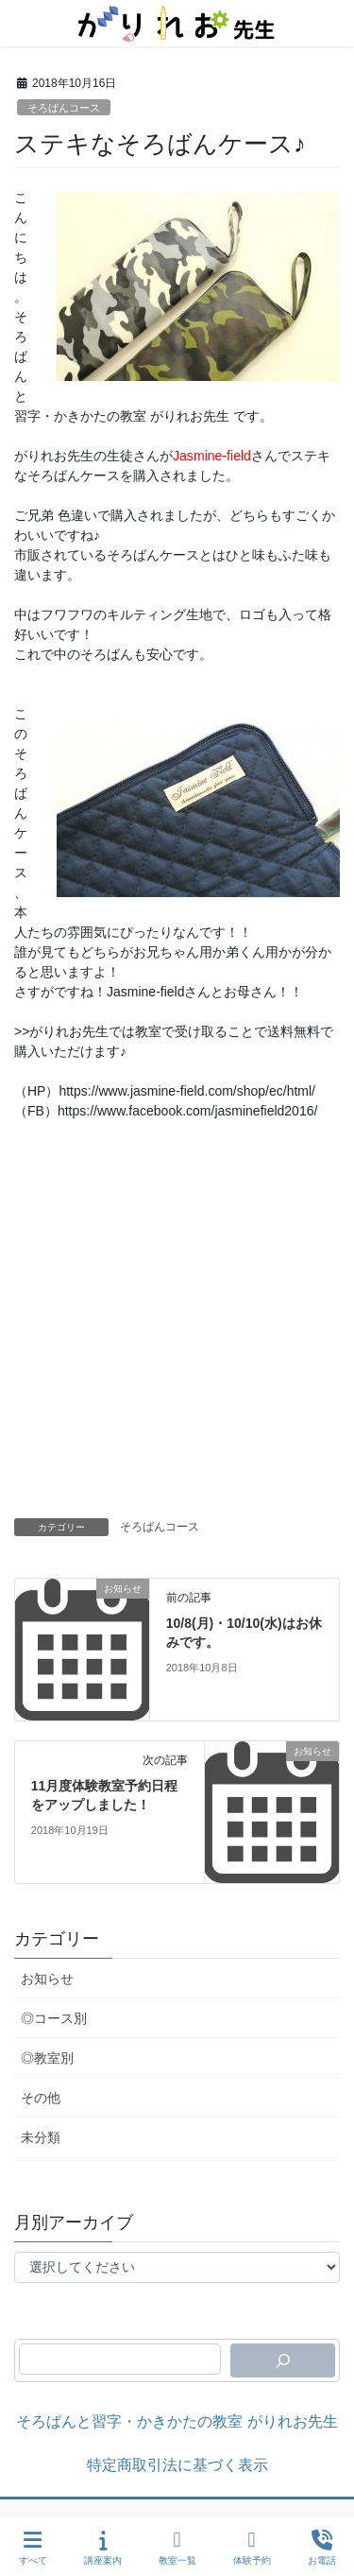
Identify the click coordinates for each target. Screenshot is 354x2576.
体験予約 (252, 2548)
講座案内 (103, 2548)
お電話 (322, 2548)
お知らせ (47, 1978)
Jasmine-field (212, 455)
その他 (40, 2097)
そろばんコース (63, 107)
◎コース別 (54, 2018)
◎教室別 (47, 2058)
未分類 (40, 2137)
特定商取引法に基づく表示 (177, 2465)
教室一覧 (177, 2548)
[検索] (282, 2360)
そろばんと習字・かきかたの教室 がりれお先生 (176, 2421)
